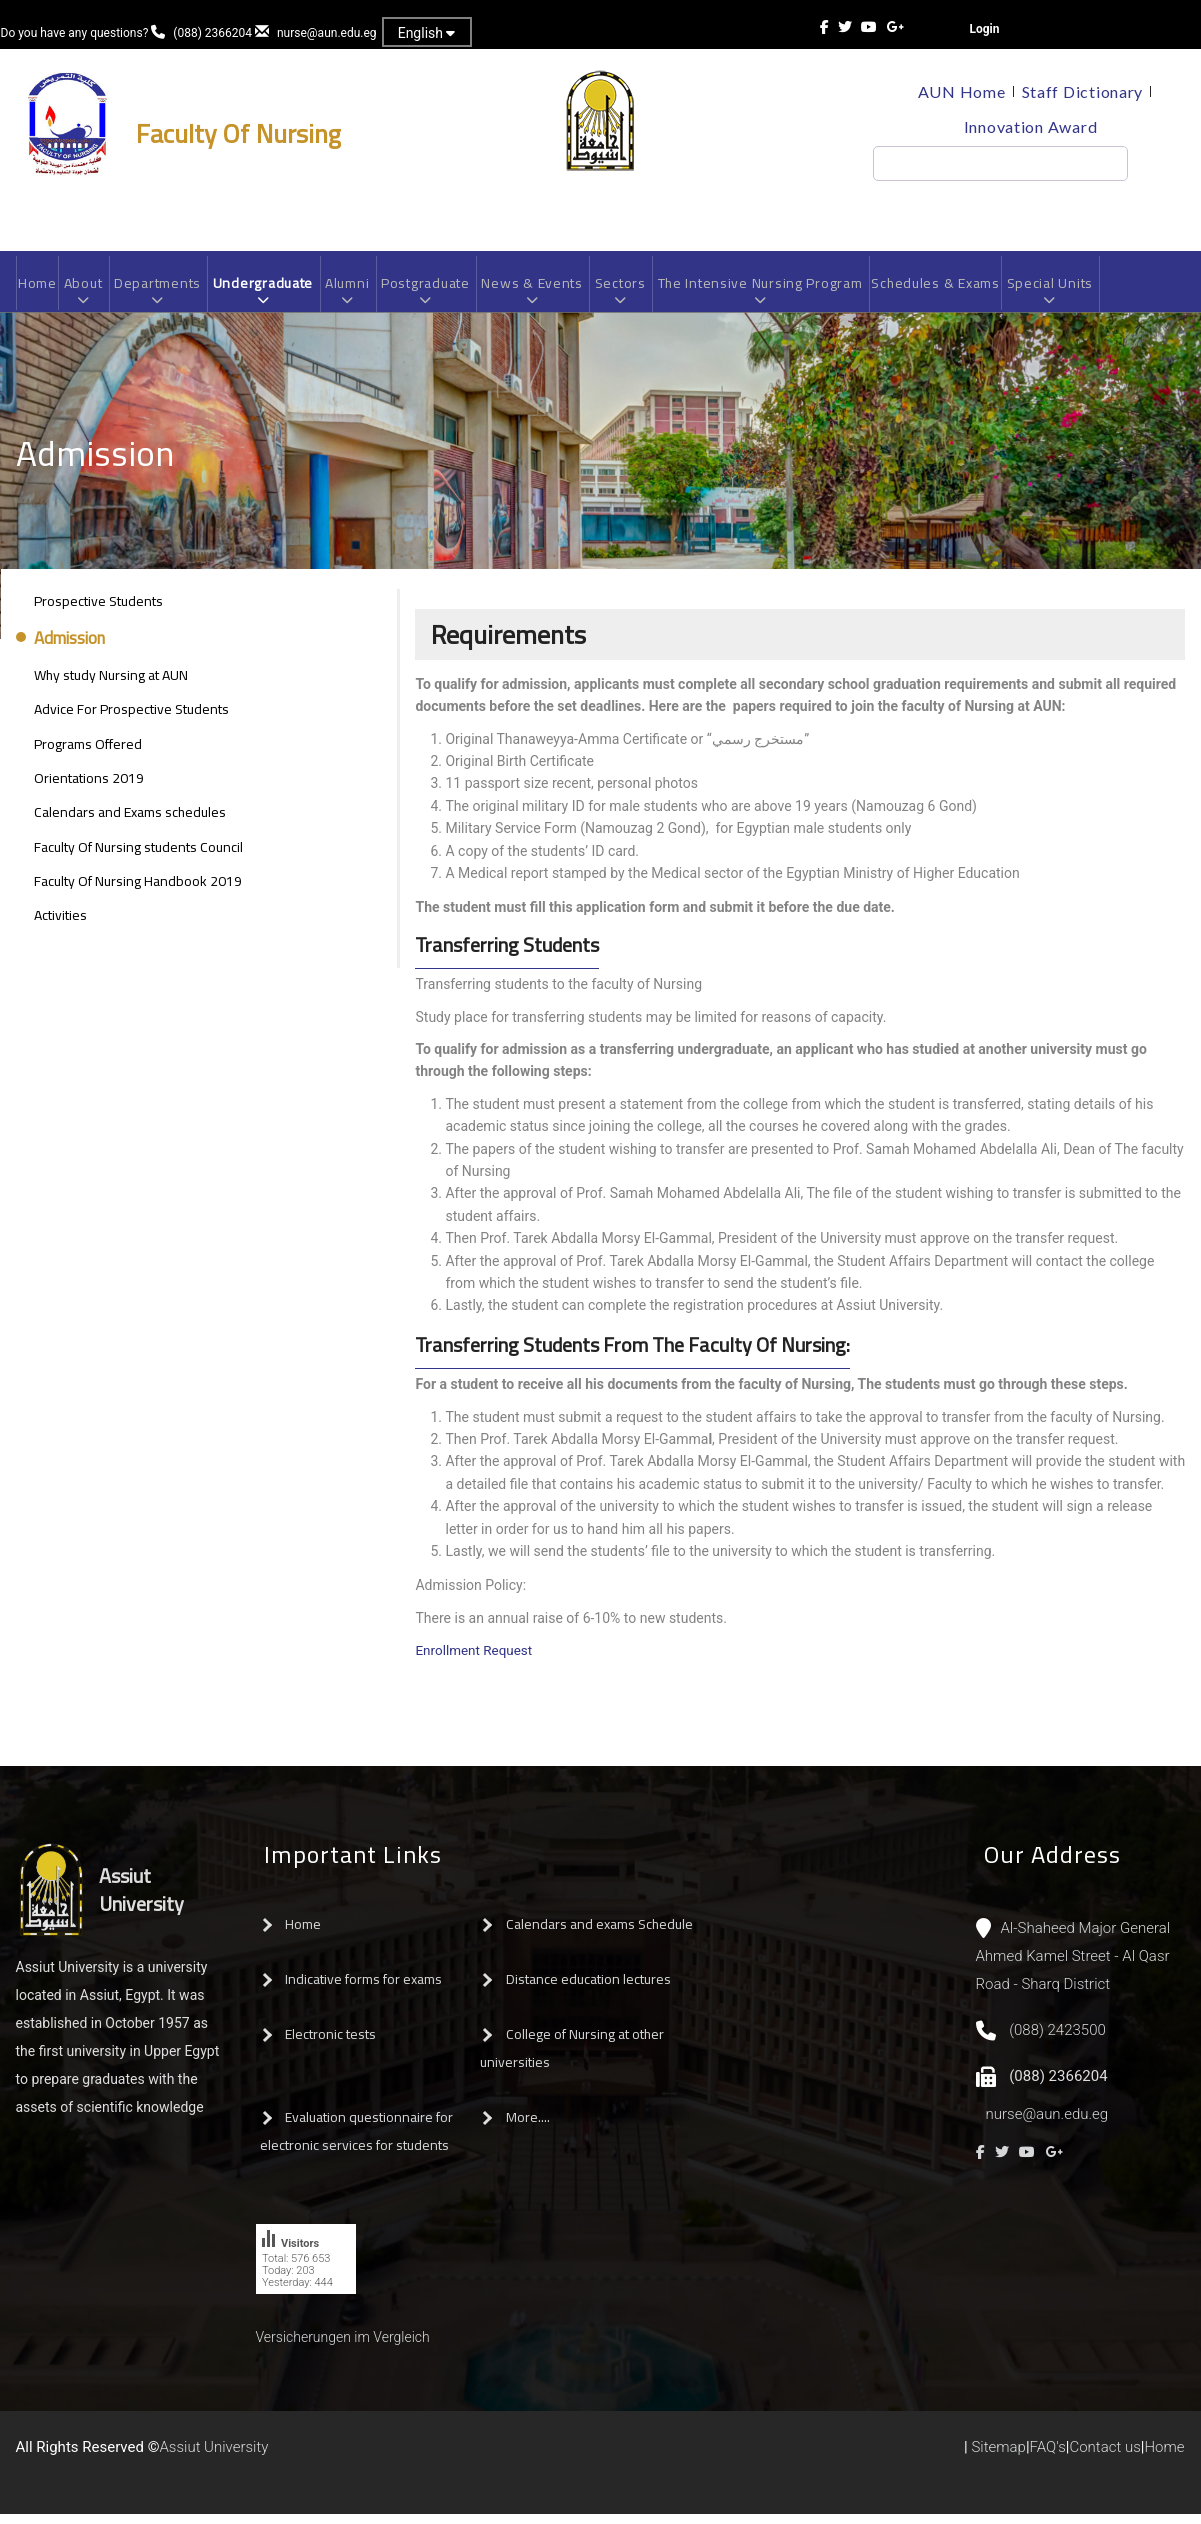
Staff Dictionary (1083, 91)
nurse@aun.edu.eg (327, 33)
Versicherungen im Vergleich (343, 2347)
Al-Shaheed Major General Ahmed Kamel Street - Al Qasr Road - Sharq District (1073, 1966)
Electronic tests (330, 2044)
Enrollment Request (476, 1660)
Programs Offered (88, 754)
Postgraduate (440, 297)
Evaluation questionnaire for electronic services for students (357, 2141)
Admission (69, 648)
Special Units (1088, 297)
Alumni (359, 297)
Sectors (642, 297)
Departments (163, 297)
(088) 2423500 (1057, 2040)
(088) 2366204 (212, 33)
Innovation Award (1030, 126)
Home (39, 289)
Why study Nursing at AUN (111, 685)
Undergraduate (272, 297)
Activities (60, 925)
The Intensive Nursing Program (787, 297)
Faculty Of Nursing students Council (138, 857)
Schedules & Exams (969, 289)
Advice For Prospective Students (131, 719)
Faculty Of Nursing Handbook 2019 (138, 891)
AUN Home (959, 91)
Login (985, 29)
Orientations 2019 (89, 788)
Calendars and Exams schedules (130, 822)
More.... (528, 2127)
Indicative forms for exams (363, 1989)
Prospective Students (98, 611)
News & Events (551, 297)
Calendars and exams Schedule (599, 1934)
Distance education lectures (588, 1989)
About (86, 297)
